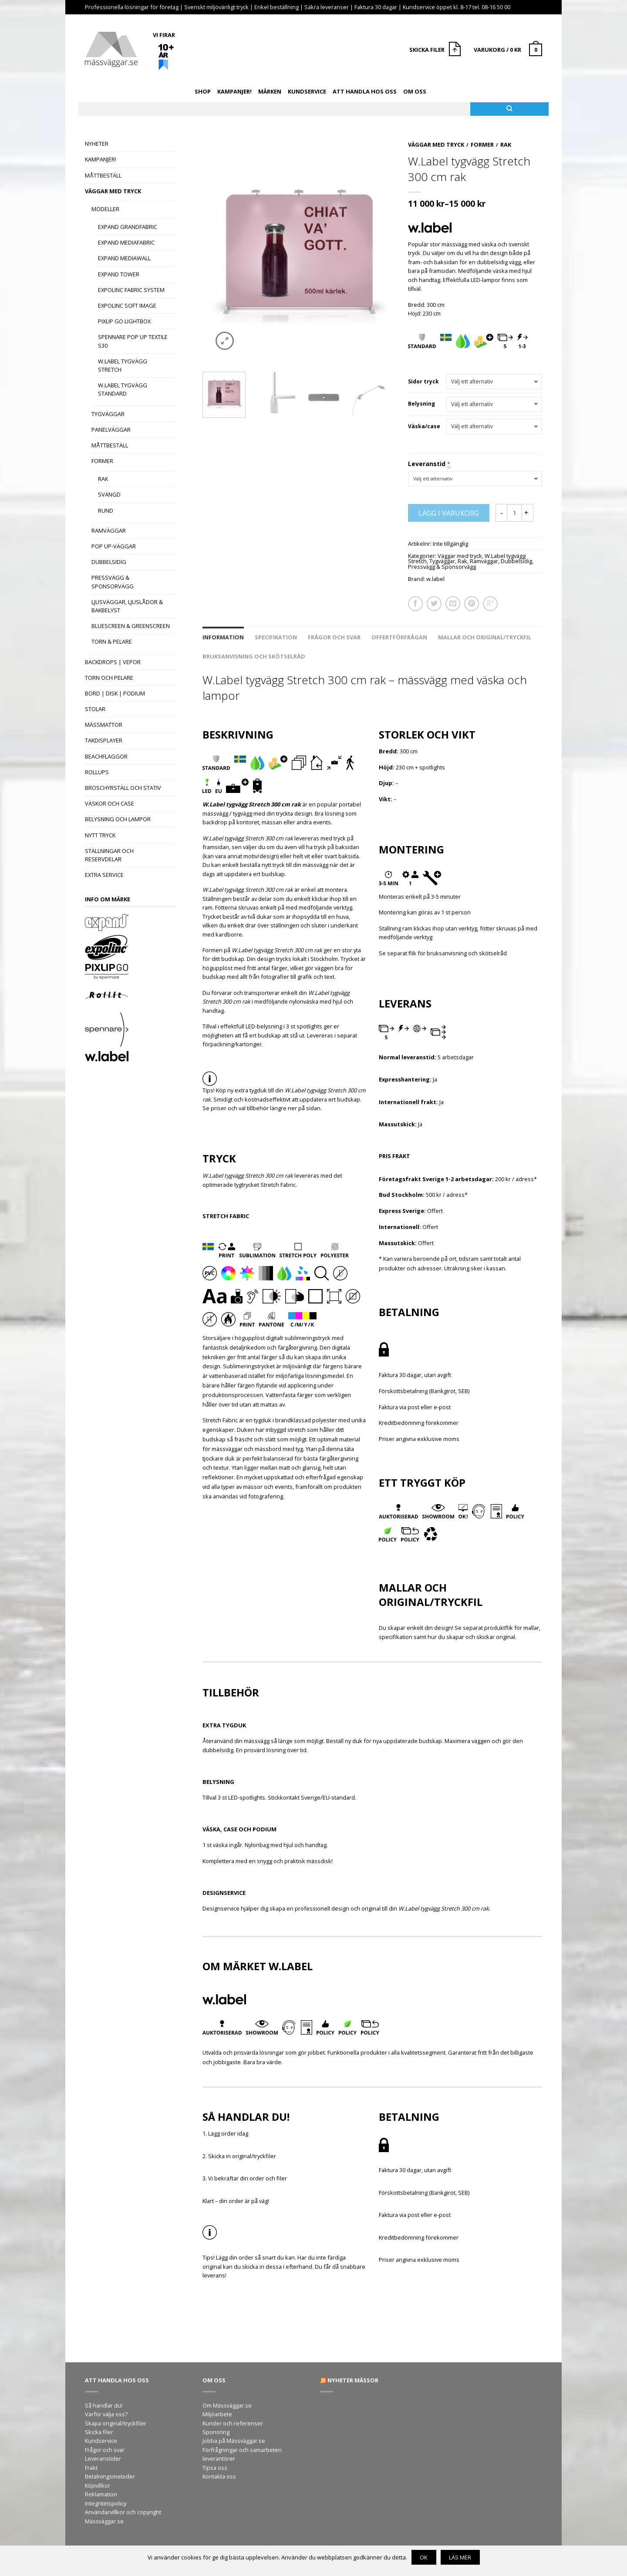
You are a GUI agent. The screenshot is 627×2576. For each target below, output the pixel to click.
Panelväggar (111, 429)
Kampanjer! (234, 91)
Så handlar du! (103, 2405)
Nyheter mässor (352, 2380)
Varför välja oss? (106, 2414)
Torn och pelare (109, 678)
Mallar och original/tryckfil (484, 637)
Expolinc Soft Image (127, 305)
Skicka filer (99, 2432)
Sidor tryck (423, 382)
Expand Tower (118, 274)
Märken (269, 91)
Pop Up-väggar (113, 546)
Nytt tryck (100, 835)
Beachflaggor (106, 756)
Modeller (105, 209)
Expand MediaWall (124, 258)
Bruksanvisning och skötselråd (253, 656)
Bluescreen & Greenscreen (130, 626)
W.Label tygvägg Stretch (122, 365)
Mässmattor (103, 725)
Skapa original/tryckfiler (115, 2423)
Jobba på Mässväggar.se (233, 2441)
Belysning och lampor (118, 819)
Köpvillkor (97, 2485)
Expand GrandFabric (127, 227)
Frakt (91, 2468)
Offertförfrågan (399, 637)
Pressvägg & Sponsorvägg (112, 582)
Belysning (421, 404)
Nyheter (96, 144)
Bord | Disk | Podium (115, 693)
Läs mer (460, 2557)
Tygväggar (108, 414)
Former (102, 461)
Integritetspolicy (105, 2503)
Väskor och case (109, 803)
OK (424, 2557)
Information (223, 637)
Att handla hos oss (365, 91)
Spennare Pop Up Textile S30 (133, 341)
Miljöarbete (217, 2414)
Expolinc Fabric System (131, 290)
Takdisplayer (103, 740)
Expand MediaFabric (126, 242)
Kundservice (307, 91)
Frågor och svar (334, 637)
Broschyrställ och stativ (123, 788)
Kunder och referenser (232, 2423)
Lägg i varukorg (448, 513)
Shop (203, 91)
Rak (103, 479)
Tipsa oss (214, 2468)
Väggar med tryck (113, 191)
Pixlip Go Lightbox (124, 321)
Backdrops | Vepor (113, 662)
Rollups (97, 772)
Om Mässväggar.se (227, 2405)
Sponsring (215, 2432)
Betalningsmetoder (110, 2476)
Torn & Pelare (111, 641)
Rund (105, 510)
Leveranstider (103, 2458)
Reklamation (101, 2494)
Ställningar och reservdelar (109, 855)
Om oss (414, 91)
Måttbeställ (103, 175)
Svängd (109, 494)
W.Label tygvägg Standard (122, 389)
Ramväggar (108, 530)
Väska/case (424, 426)
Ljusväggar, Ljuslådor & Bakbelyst (127, 606)
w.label (435, 579)
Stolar (95, 709)
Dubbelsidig (108, 562)
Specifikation (276, 637)
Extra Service (104, 875)
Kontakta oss (219, 2476)
